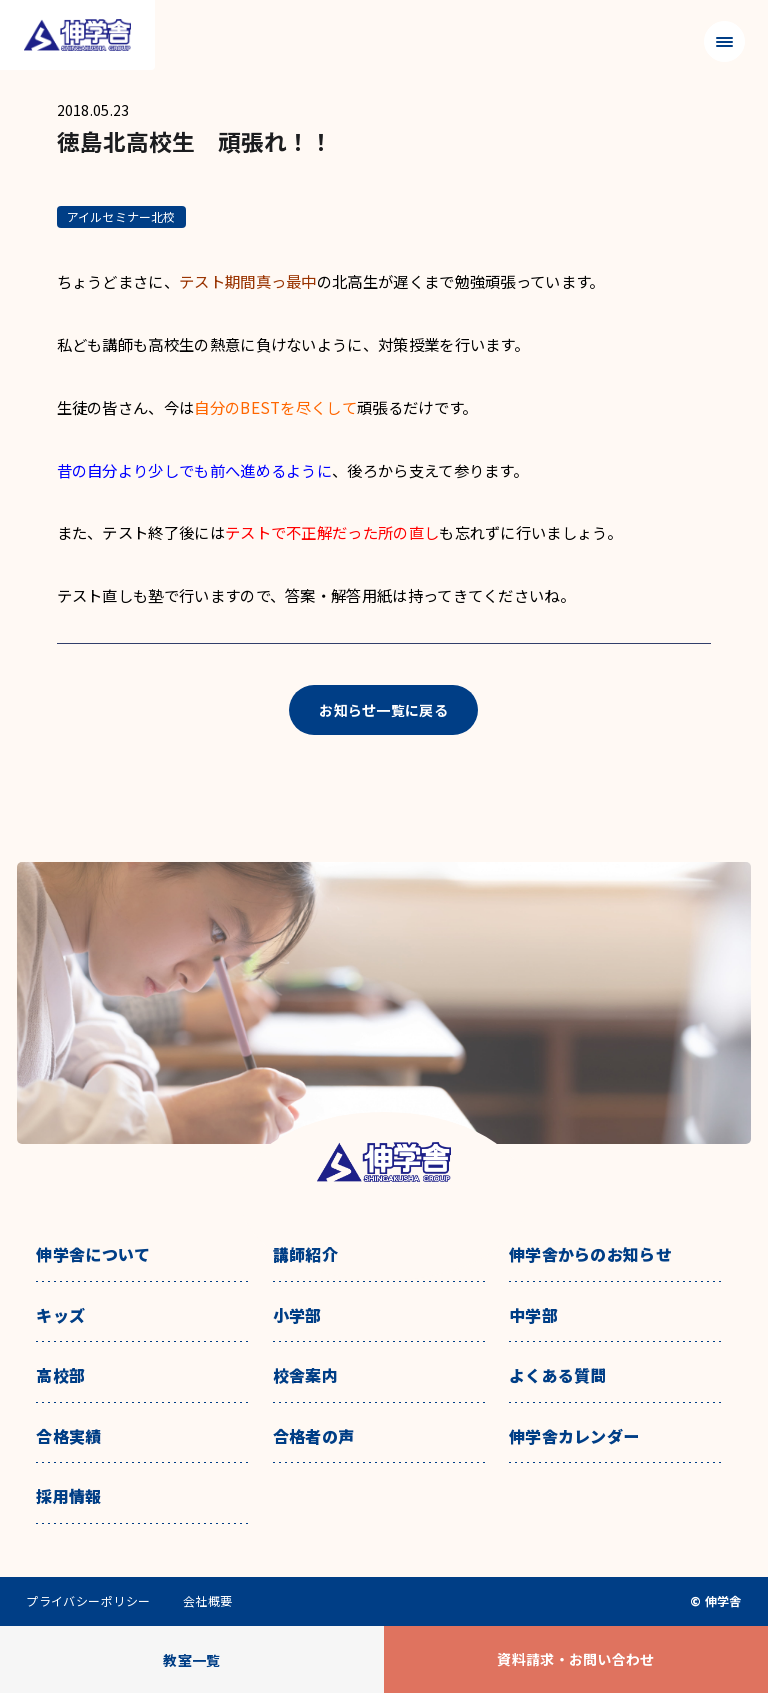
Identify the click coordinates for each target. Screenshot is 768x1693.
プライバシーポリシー (88, 1601)
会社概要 (208, 1601)
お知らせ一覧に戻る (383, 710)
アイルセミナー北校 (121, 216)
